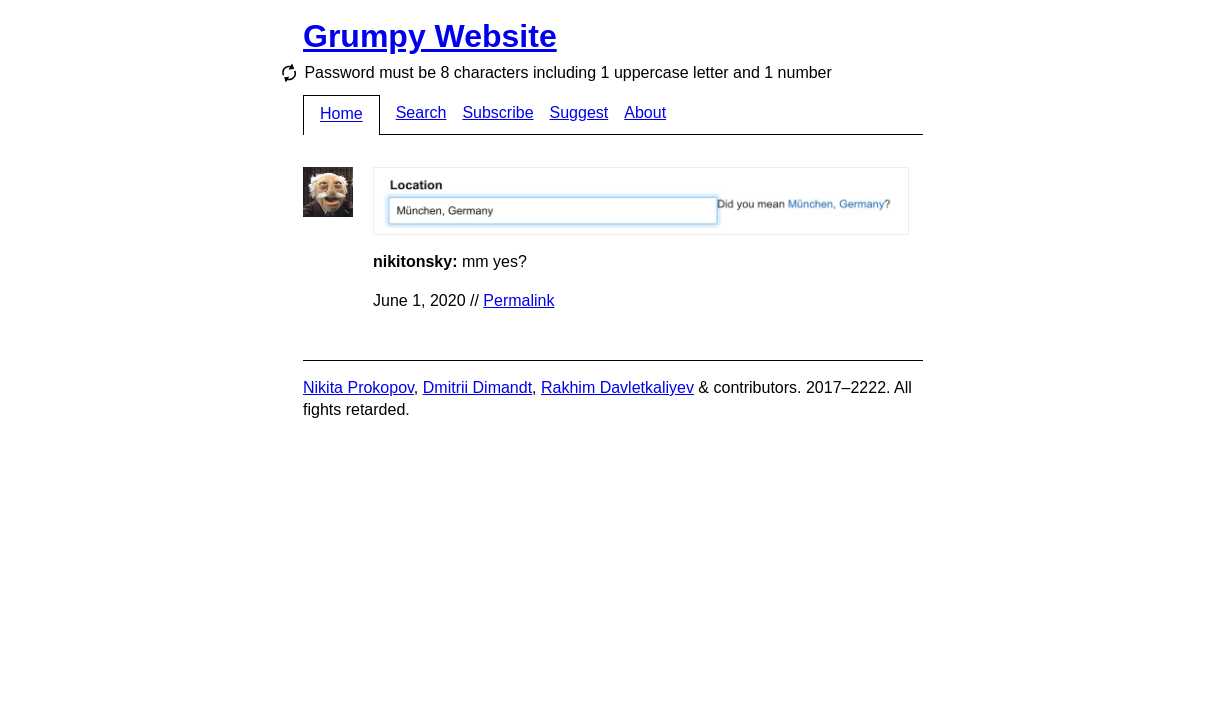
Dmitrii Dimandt (477, 387)
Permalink (518, 300)
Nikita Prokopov (358, 387)
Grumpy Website (430, 36)
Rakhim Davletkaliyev (617, 387)
